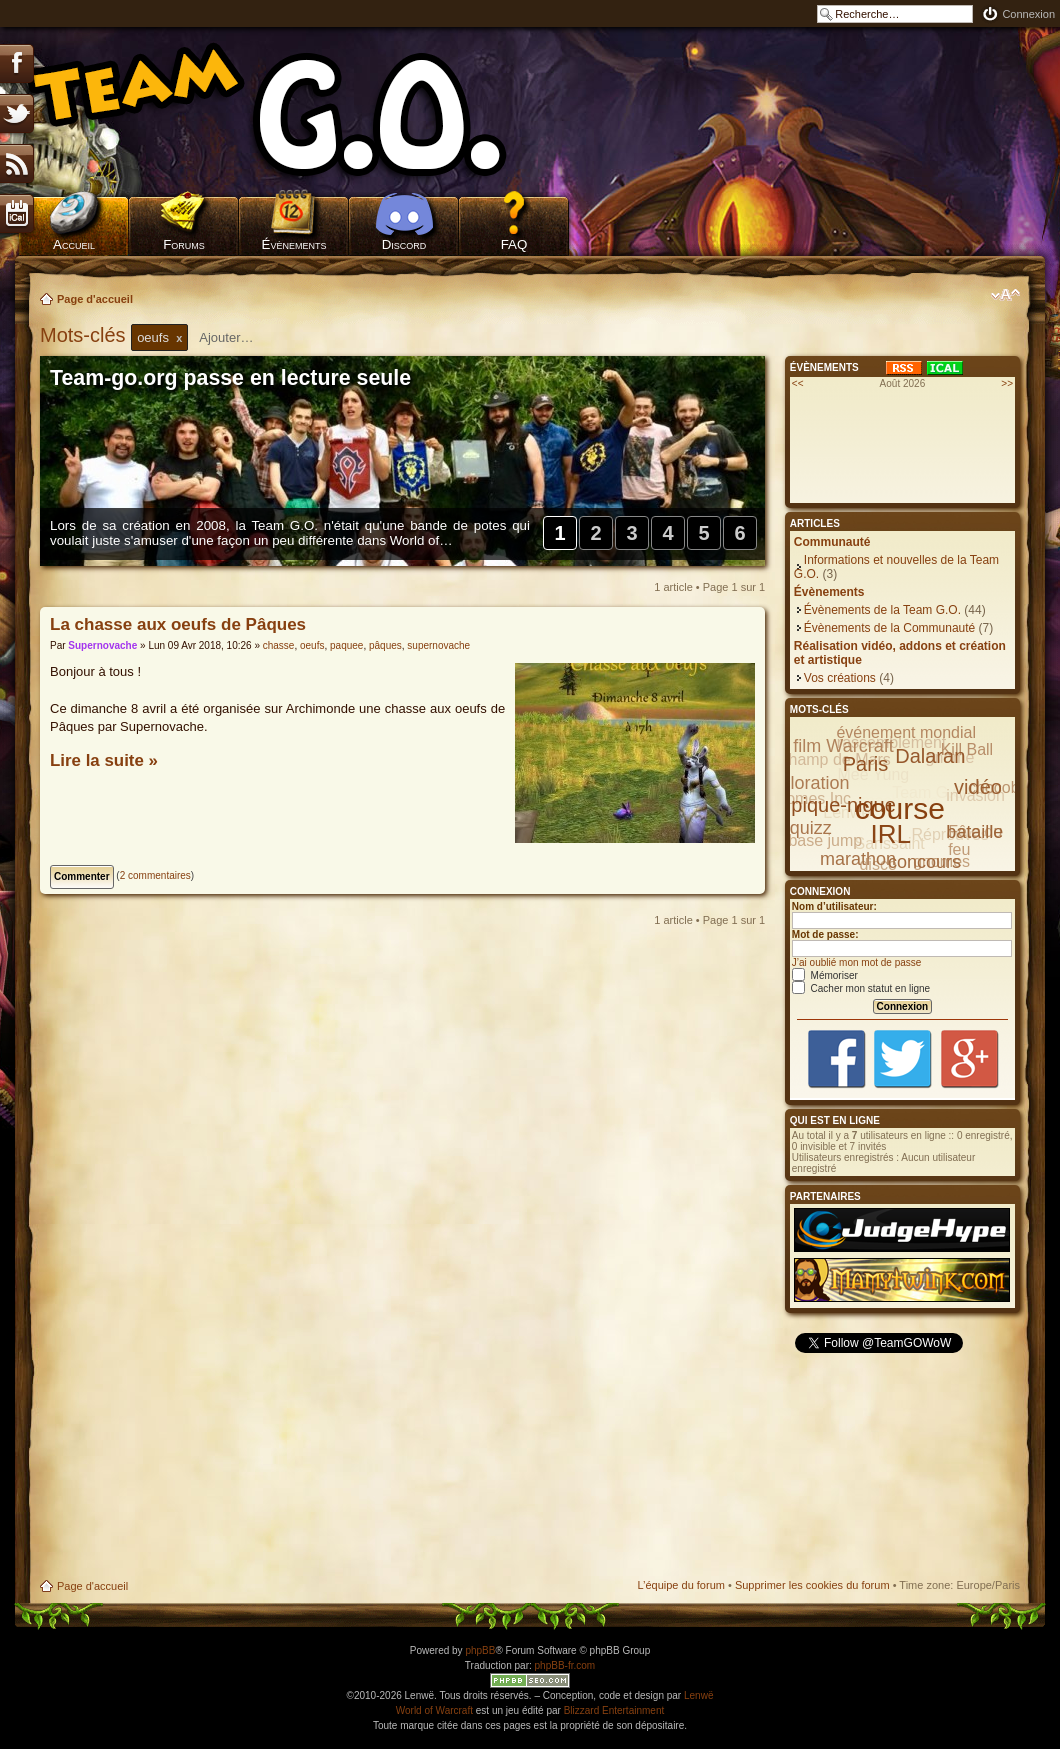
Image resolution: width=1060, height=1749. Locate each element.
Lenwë (698, 1695)
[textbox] (239, 337)
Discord (404, 244)
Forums (184, 244)
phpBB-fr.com (565, 1665)
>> (1007, 383)
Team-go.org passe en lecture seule (230, 378)
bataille (974, 832)
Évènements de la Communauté (889, 628)
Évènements (294, 244)
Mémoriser (825, 975)
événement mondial (906, 732)
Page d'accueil (95, 299)
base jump (825, 840)
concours (924, 862)
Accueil (74, 244)
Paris (866, 764)
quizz (811, 828)
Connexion (1028, 14)
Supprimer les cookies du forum (812, 1585)
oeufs (312, 645)
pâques (385, 645)
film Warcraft (843, 746)
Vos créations (840, 678)
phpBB (480, 1650)
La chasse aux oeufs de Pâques (178, 624)
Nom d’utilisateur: (834, 906)
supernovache (438, 645)
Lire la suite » (104, 760)
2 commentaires (155, 875)
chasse (279, 645)
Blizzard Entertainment (614, 1710)
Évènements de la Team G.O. (882, 610)
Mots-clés (85, 335)
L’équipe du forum (680, 1585)
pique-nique (843, 805)
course (900, 808)
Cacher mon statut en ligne (861, 988)
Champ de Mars (834, 759)
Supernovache (102, 645)
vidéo (978, 787)
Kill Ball (967, 749)
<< (798, 383)
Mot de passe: (825, 934)
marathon (858, 859)
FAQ (514, 244)
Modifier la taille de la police (1005, 295)
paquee (346, 645)
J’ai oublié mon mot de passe (857, 962)
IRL (891, 834)
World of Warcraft (434, 1710)
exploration (805, 783)
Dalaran (930, 756)
